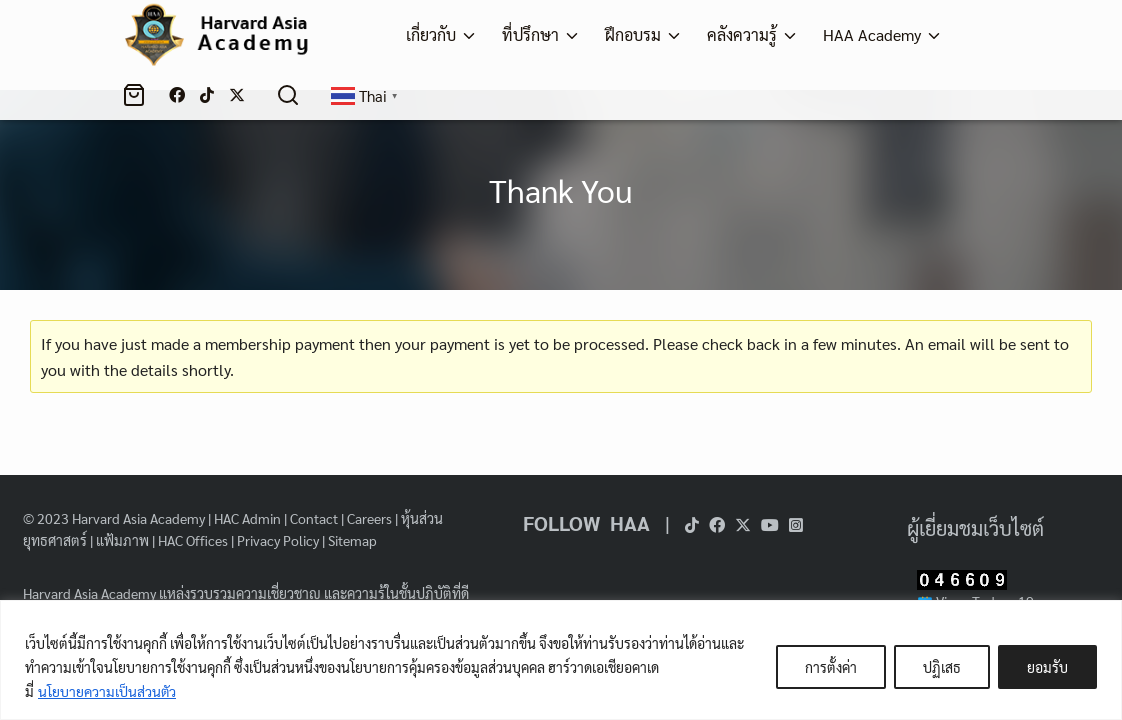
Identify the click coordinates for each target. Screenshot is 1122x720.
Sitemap (352, 540)
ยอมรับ (1047, 667)
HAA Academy (872, 34)
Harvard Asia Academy (138, 518)
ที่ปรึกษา (530, 34)
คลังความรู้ (742, 34)
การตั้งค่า (831, 667)
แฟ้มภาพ (122, 540)
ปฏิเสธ (942, 667)
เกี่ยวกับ (431, 34)
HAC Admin (247, 518)
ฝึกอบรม (633, 34)
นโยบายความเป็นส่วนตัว (107, 691)
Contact (314, 518)
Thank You (561, 189)
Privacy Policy (278, 540)
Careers (369, 518)
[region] (561, 660)
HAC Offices (193, 540)
